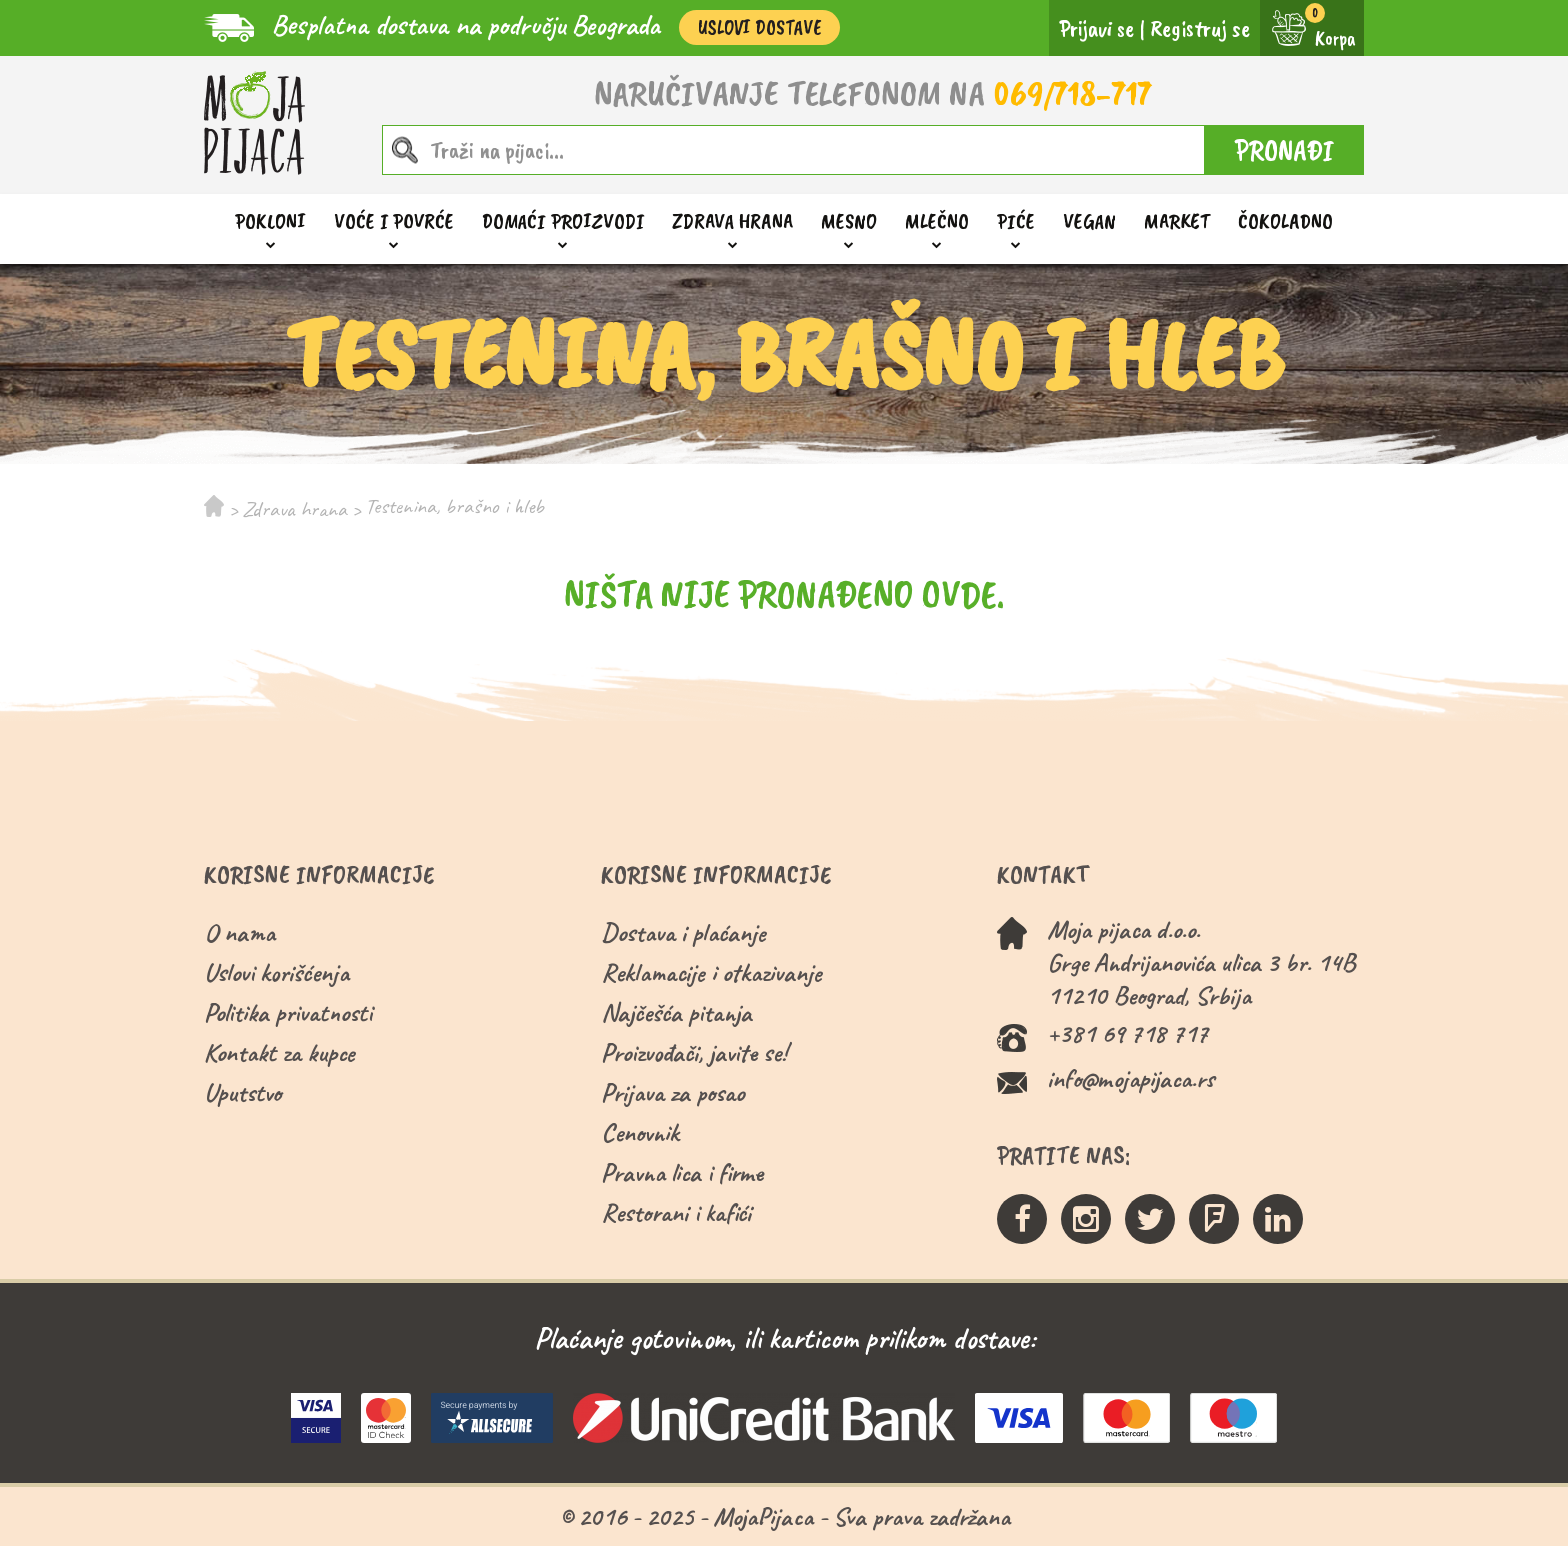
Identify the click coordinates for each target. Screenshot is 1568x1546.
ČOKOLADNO (1285, 221)
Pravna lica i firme (682, 1172)
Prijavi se (1096, 28)
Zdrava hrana (732, 221)
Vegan (1089, 221)
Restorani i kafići (676, 1212)
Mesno (849, 221)
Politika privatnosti (288, 1012)
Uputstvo (242, 1092)
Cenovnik (640, 1132)
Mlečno (937, 221)
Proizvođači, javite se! (693, 1052)
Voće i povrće (394, 221)
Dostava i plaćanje (683, 932)
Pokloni (270, 221)
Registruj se (1200, 28)
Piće (1016, 221)
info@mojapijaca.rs (1130, 1078)
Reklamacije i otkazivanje (711, 972)
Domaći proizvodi (563, 221)
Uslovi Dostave (759, 27)
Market (1177, 221)
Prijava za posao (672, 1092)
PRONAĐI (1284, 150)
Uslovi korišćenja (276, 972)
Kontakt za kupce (279, 1052)
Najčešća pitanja (676, 1012)
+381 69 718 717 (1127, 1033)
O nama (239, 932)
